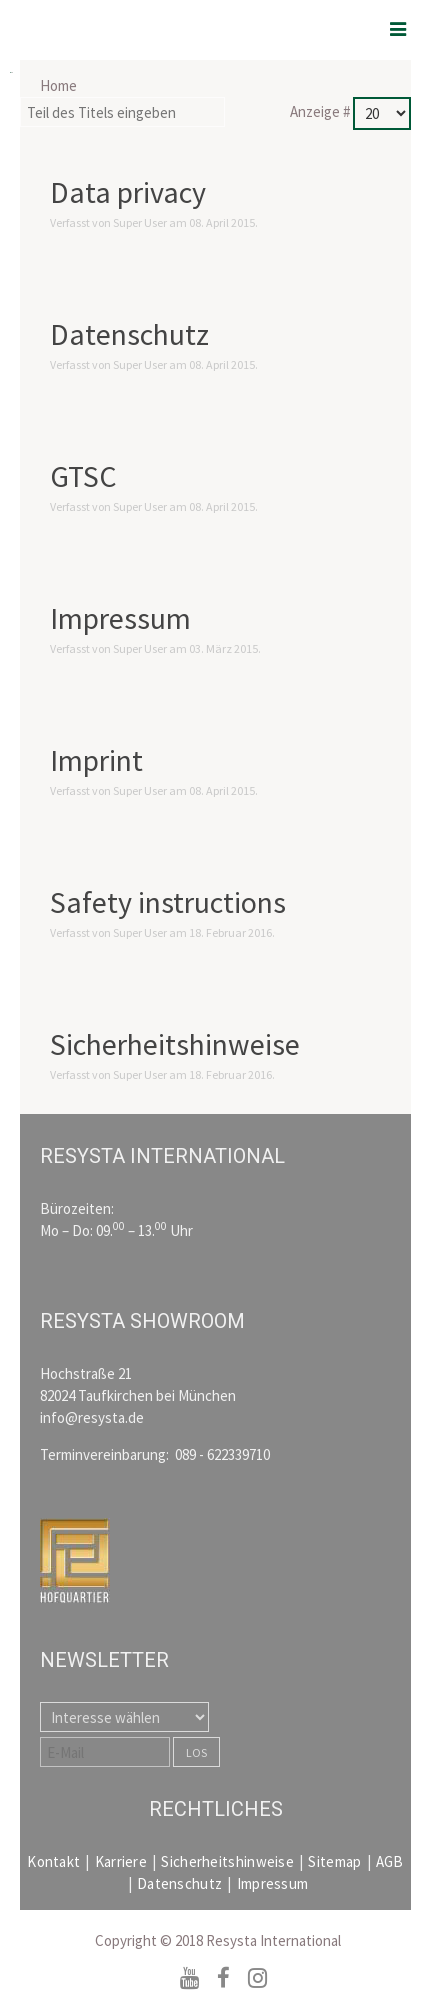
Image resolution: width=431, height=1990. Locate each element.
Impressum (120, 618)
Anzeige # (321, 111)
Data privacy (128, 192)
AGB (390, 1861)
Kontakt (53, 1861)
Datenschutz (129, 334)
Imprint (96, 760)
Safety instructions (168, 902)
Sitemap (334, 1861)
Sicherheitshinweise (175, 1044)
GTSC (83, 476)
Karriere (121, 1861)
